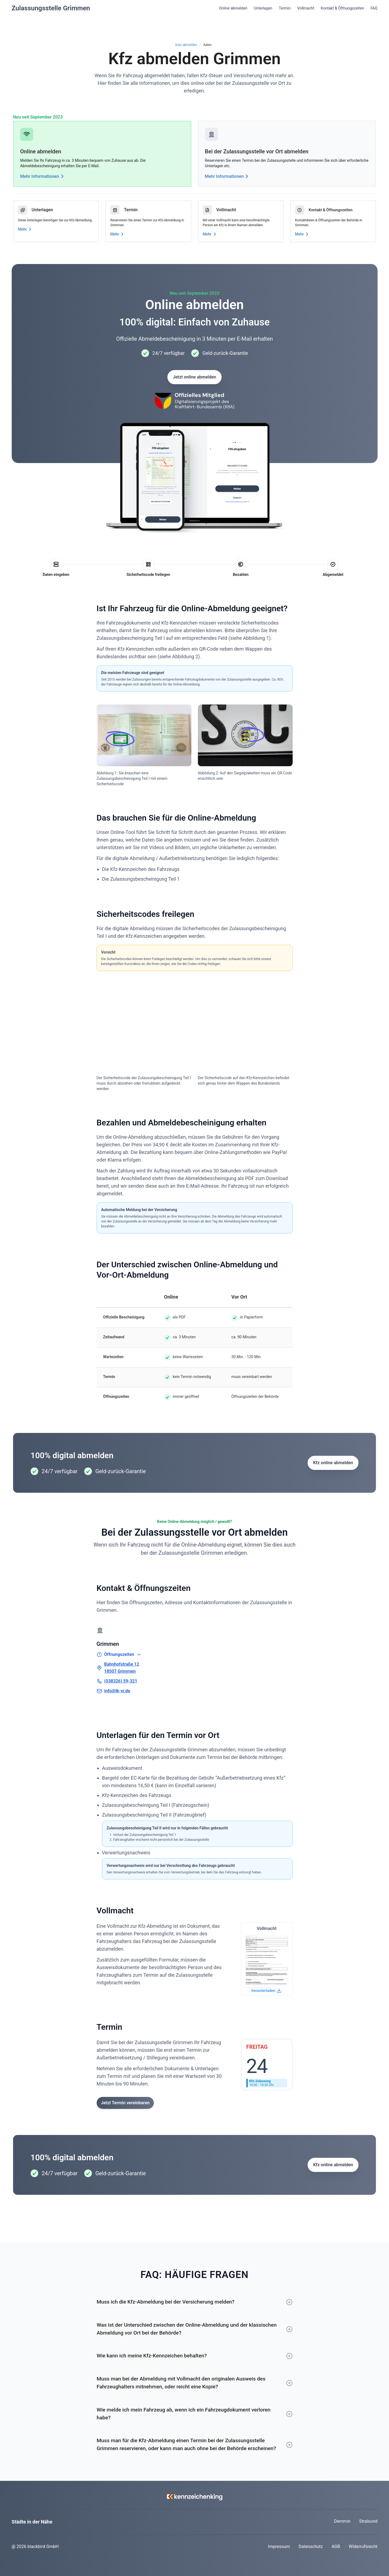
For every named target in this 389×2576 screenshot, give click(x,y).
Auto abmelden (186, 45)
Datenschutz (311, 2546)
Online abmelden (233, 8)
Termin (284, 8)
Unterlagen (263, 8)
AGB (336, 2546)
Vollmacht (305, 8)
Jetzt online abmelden (194, 377)
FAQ (373, 8)
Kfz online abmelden (333, 1462)
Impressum (279, 2546)
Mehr (25, 229)
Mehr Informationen (43, 176)
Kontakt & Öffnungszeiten (342, 8)
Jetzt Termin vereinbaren (125, 2102)
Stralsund (368, 2521)
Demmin (342, 2521)
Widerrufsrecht (363, 2546)
